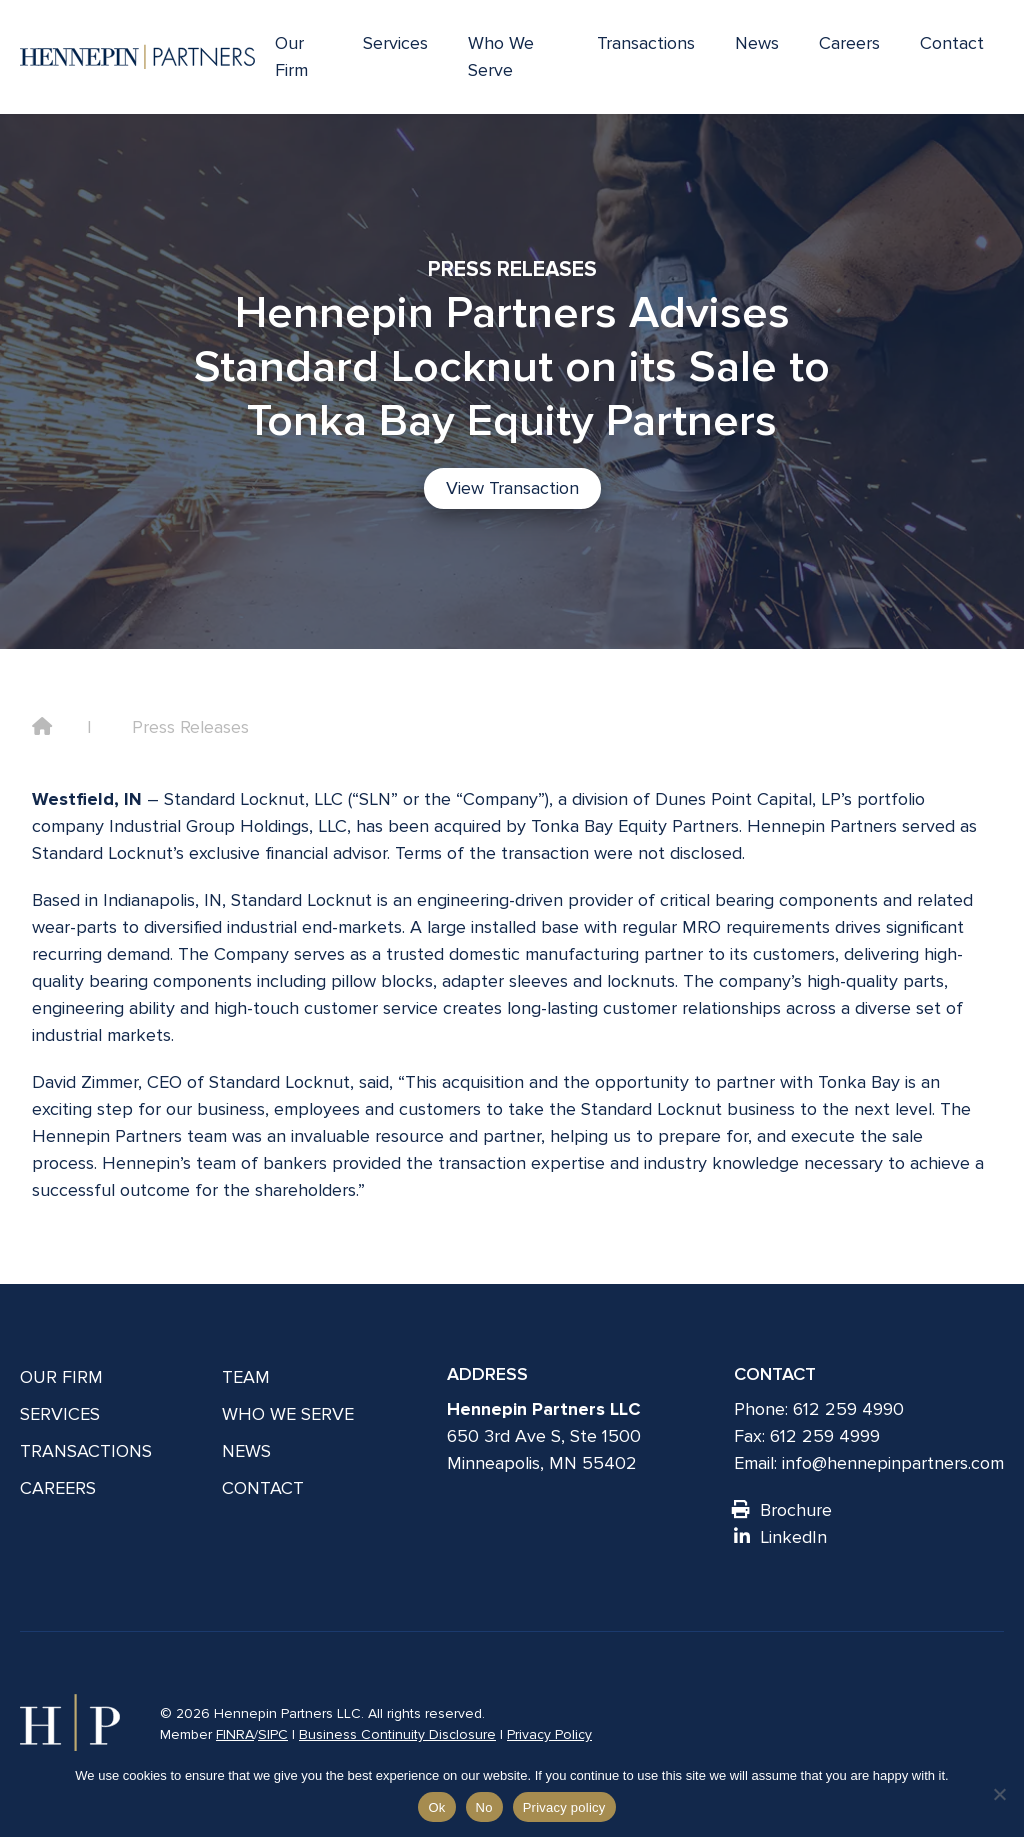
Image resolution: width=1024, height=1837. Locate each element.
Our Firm (291, 56)
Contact (952, 43)
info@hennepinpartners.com (893, 1463)
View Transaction (512, 488)
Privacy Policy (549, 1734)
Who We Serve (501, 56)
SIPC (273, 1734)
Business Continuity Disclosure (397, 1734)
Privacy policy (564, 1807)
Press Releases (190, 727)
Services (395, 43)
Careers (849, 43)
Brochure (783, 1510)
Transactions (646, 43)
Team (246, 1377)
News (757, 43)
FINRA (235, 1734)
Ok (436, 1807)
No (484, 1807)
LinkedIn (780, 1537)
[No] (999, 1794)
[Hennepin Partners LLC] (137, 57)
